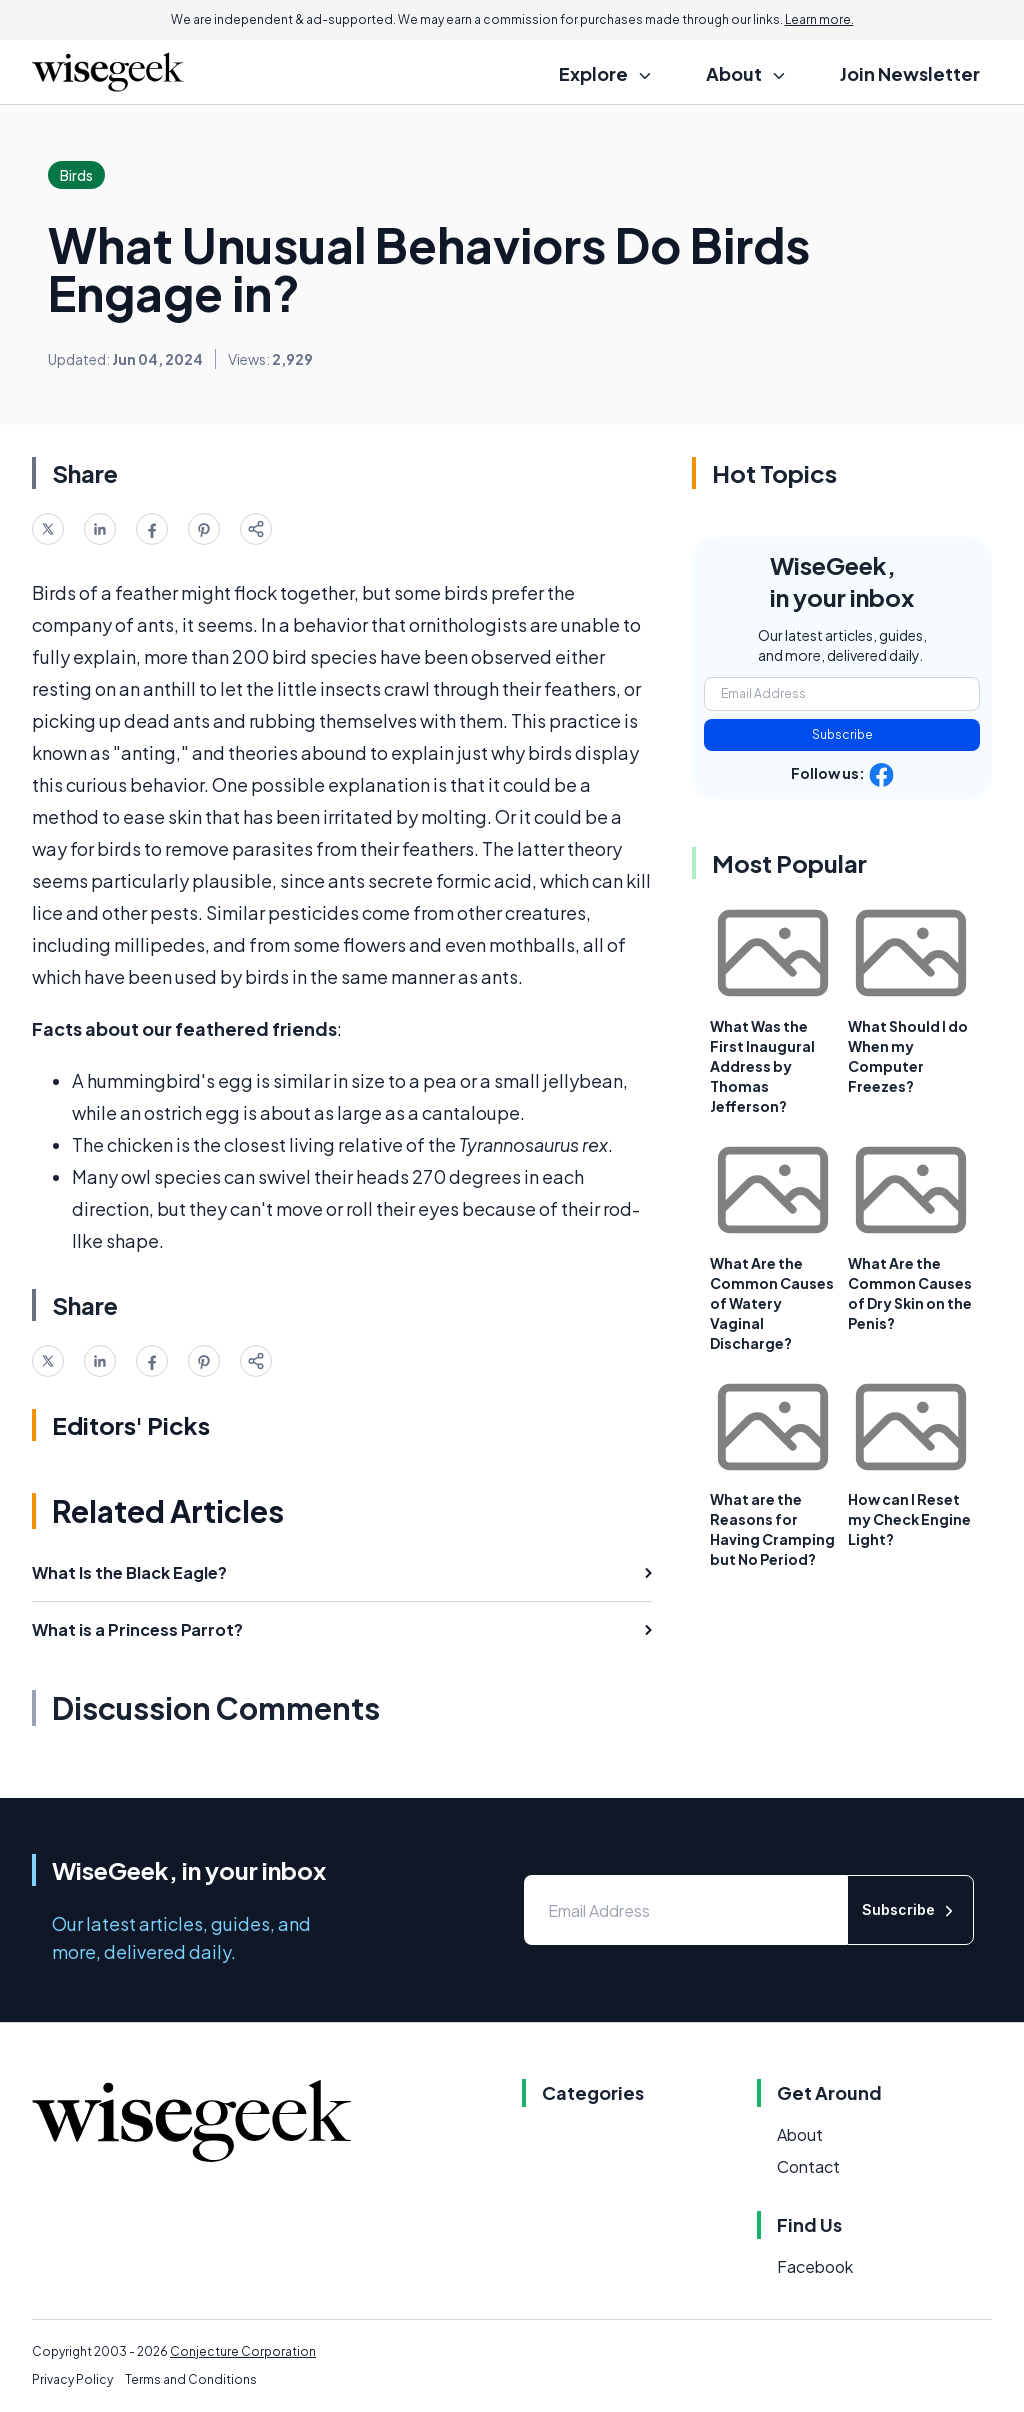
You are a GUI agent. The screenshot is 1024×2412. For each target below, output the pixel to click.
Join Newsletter (910, 73)
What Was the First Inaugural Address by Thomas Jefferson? (762, 1066)
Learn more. (819, 19)
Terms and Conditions (191, 2379)
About (800, 2134)
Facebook (815, 2266)
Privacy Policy (72, 2379)
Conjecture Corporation (243, 2351)
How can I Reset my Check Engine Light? (909, 1519)
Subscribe (842, 734)
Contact (808, 2166)
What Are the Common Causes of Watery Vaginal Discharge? (772, 1303)
